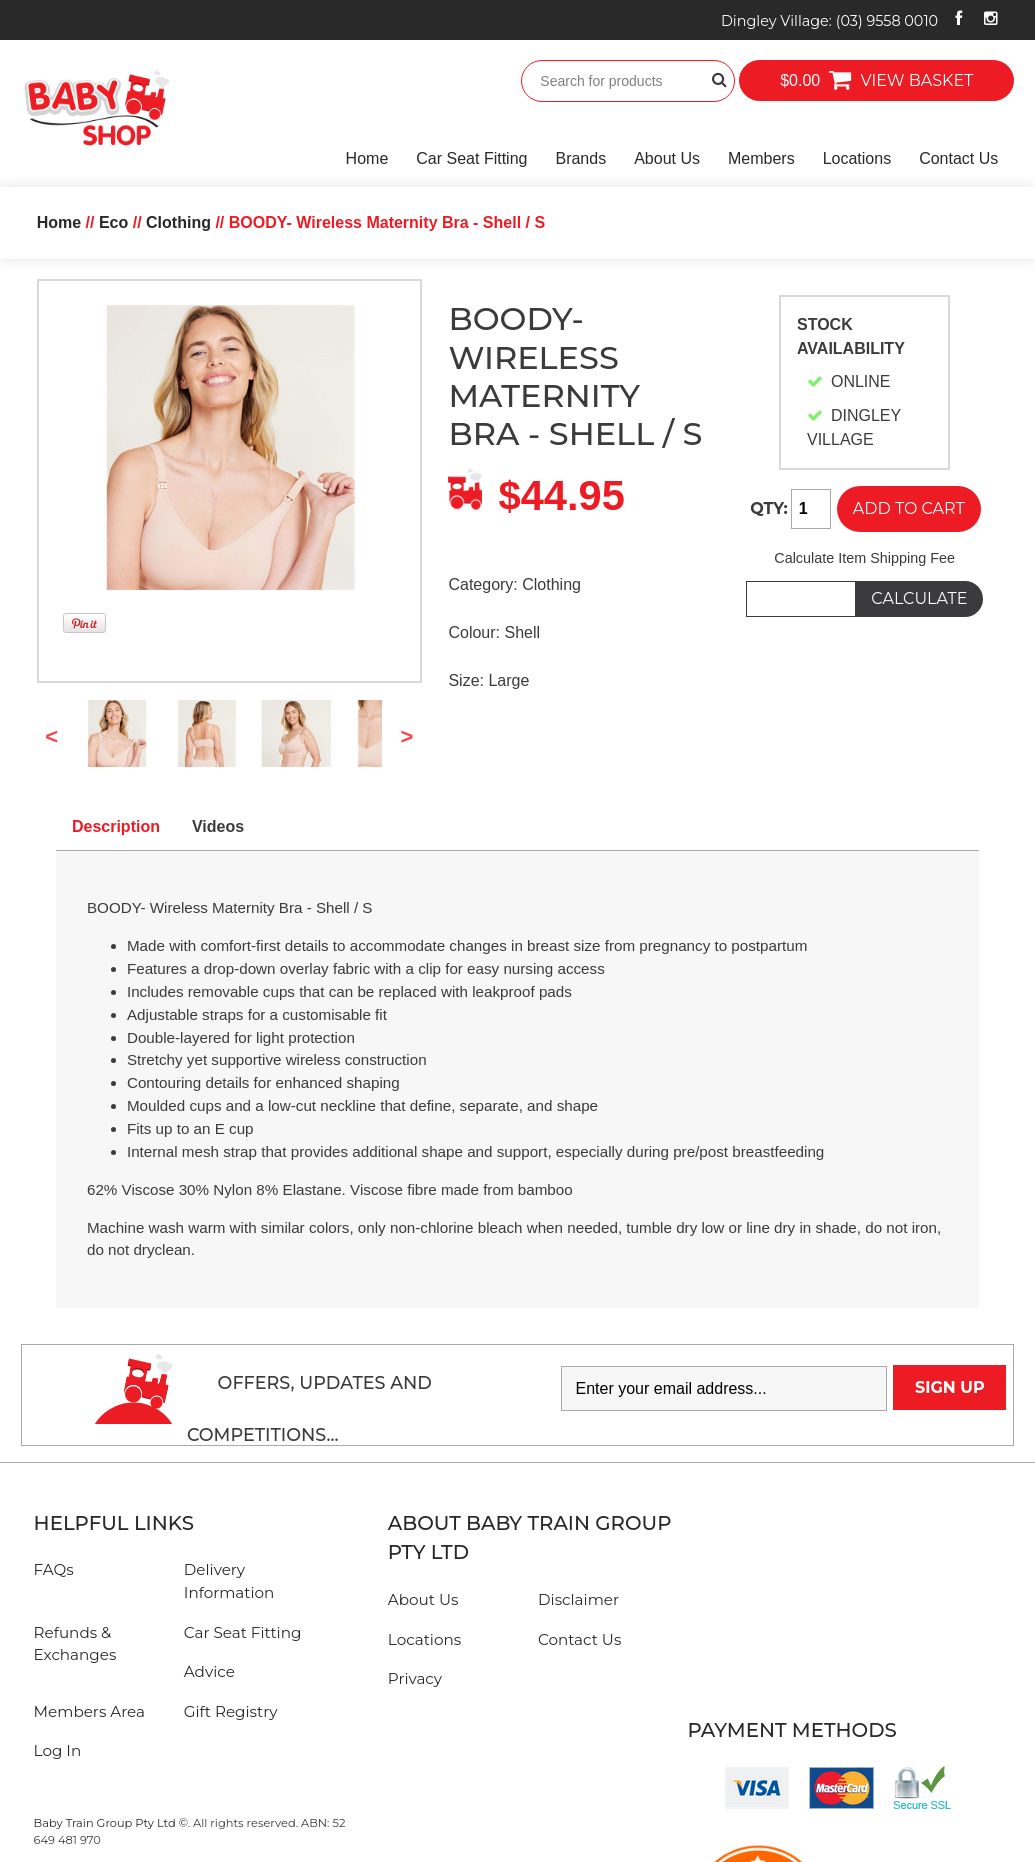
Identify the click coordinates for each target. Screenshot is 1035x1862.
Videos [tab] (218, 826)
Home (367, 158)
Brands (580, 158)
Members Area (89, 1711)
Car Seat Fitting (471, 158)
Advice (209, 1671)
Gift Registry (231, 1711)
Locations (857, 158)
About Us (667, 158)
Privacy (415, 1678)
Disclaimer (578, 1599)
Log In (58, 1750)
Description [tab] (116, 826)
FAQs (54, 1569)
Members (761, 158)
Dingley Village (829, 21)
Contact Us (958, 158)
